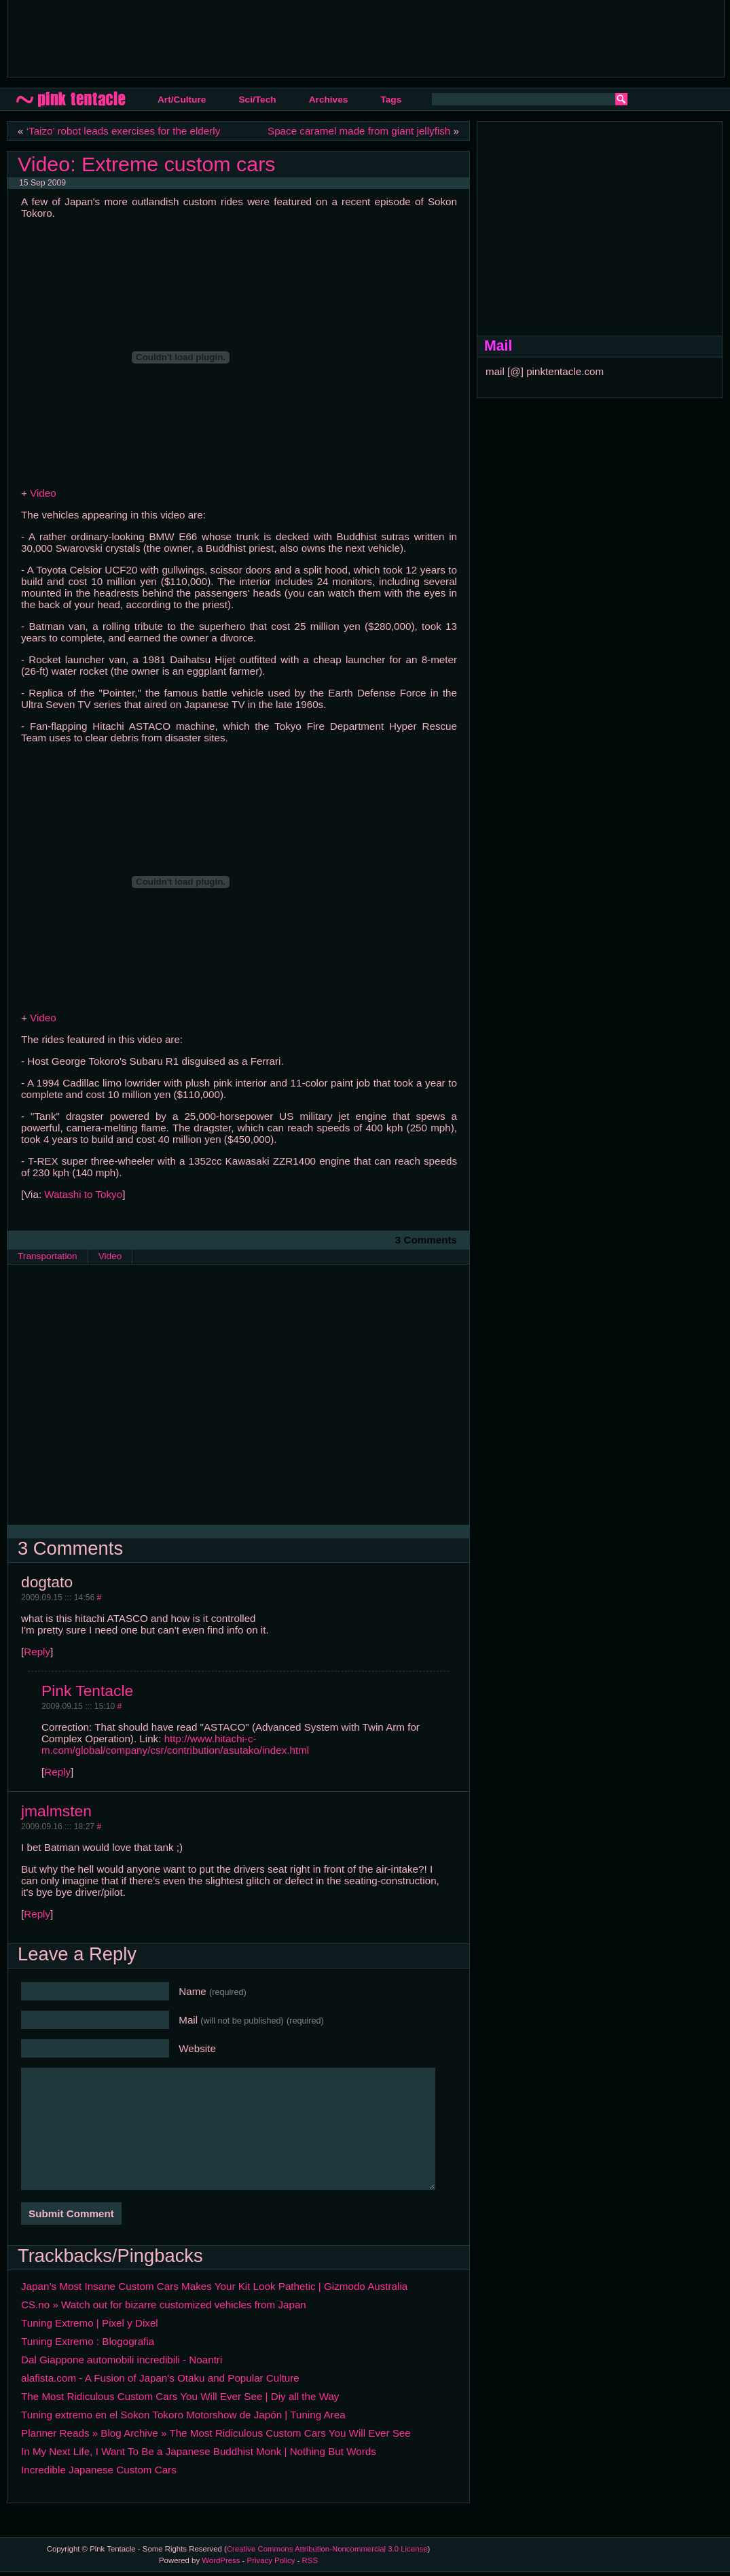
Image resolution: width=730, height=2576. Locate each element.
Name (213, 1991)
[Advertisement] (265, 37)
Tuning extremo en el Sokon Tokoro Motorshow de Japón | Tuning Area (183, 2414)
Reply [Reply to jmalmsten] (37, 1914)
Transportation (47, 1256)
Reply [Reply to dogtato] (37, 1651)
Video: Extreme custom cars (146, 163)
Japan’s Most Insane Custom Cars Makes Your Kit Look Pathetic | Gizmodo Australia (214, 2286)
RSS (310, 2560)
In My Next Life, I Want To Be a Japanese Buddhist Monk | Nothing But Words (198, 2451)
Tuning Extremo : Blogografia (87, 2341)
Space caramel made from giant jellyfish (359, 131)
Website (197, 2048)
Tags (390, 99)
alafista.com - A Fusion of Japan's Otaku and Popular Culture (160, 2378)
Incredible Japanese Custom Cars (99, 2469)
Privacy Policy (271, 2560)
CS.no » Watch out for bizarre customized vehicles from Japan (163, 2304)
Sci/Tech (257, 99)
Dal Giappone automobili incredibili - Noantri (121, 2359)
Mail (251, 2020)
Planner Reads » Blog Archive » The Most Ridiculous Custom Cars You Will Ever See (216, 2433)
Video (43, 493)
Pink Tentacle (87, 1690)
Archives (328, 99)
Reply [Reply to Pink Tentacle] (57, 1772)
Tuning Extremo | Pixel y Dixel (89, 2323)
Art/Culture (182, 99)
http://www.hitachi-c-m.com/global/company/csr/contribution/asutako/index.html (175, 1744)
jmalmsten (56, 1811)
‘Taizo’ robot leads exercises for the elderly (123, 131)
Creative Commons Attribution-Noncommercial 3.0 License (327, 2549)
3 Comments (426, 1240)
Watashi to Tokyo (83, 1194)
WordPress (221, 2560)
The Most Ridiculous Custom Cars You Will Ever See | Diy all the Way (180, 2396)
